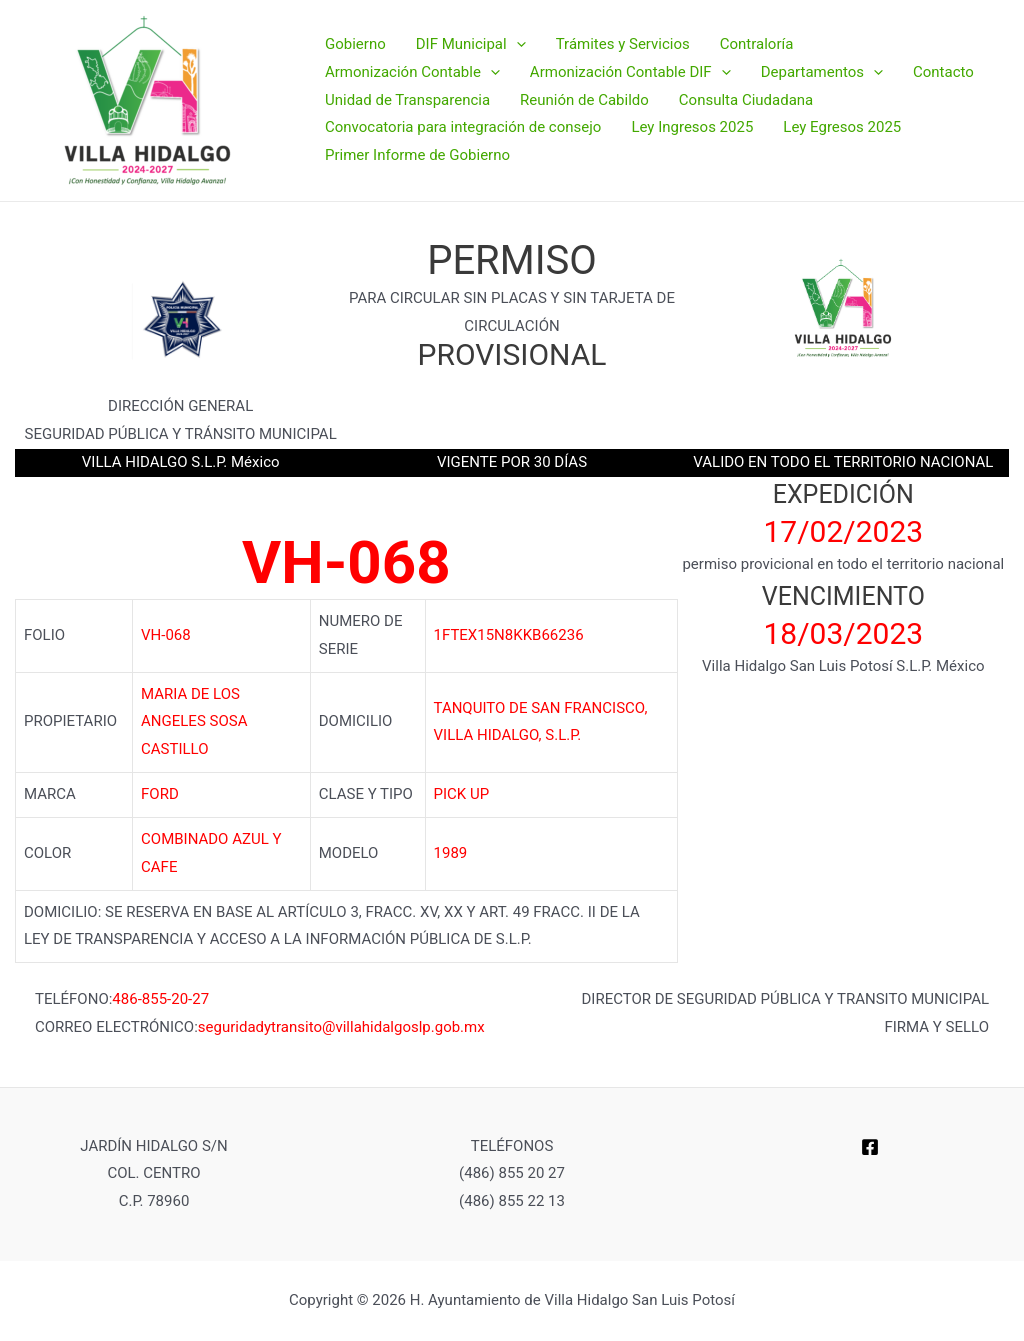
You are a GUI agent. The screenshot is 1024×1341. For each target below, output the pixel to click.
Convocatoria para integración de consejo (463, 127)
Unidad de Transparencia (407, 100)
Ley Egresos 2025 (842, 127)
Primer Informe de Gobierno (417, 155)
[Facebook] (870, 1147)
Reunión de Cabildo (584, 100)
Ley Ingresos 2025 (692, 127)
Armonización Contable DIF (630, 73)
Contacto (943, 72)
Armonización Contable (412, 73)
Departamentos (822, 73)
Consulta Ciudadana (746, 100)
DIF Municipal (471, 45)
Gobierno (355, 44)
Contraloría (757, 44)
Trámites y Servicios (623, 44)
